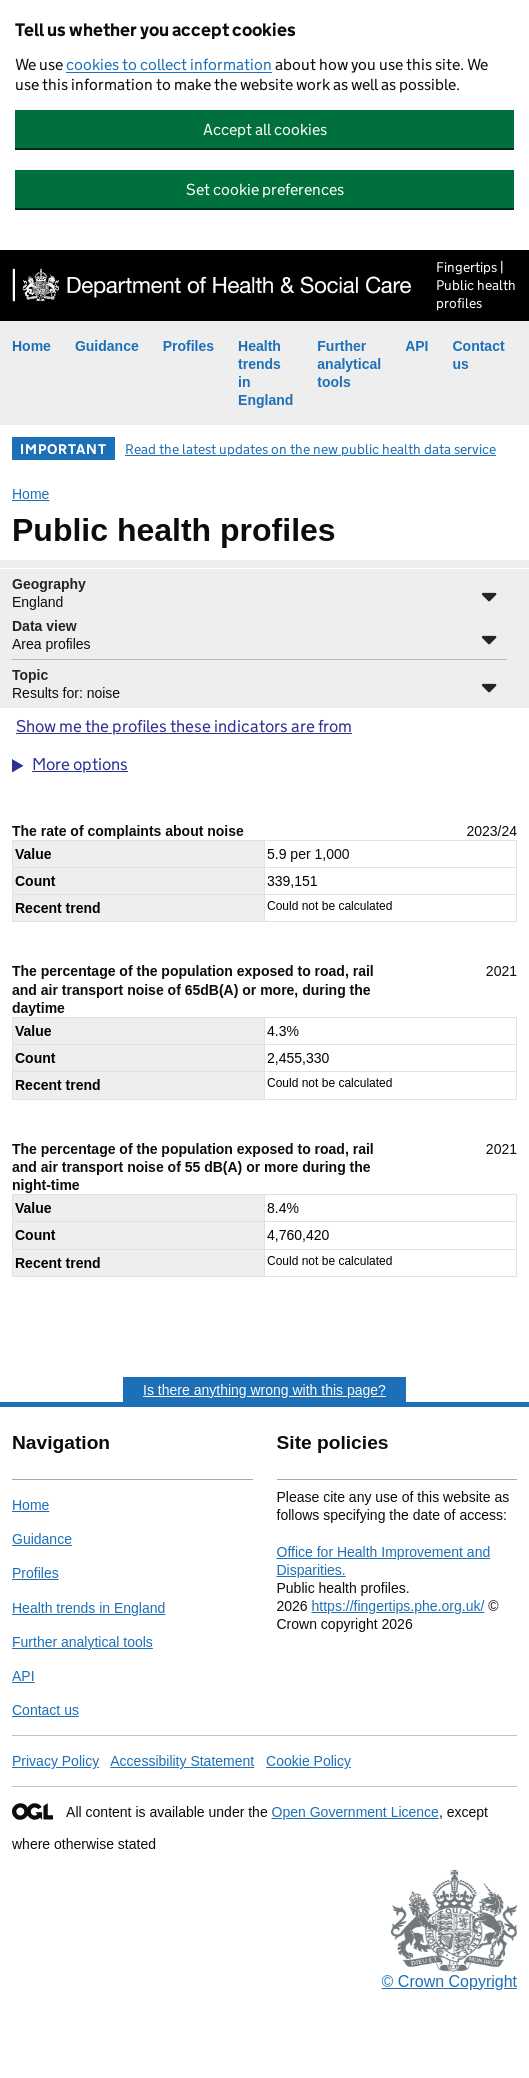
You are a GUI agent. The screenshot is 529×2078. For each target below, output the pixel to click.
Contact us (45, 1710)
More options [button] (80, 764)
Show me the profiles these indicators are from (184, 726)
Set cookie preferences (265, 189)
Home (31, 346)
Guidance (107, 346)
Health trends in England (88, 1608)
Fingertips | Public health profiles (476, 285)
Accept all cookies (265, 129)
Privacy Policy (55, 1761)
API (416, 346)
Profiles (188, 346)
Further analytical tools (349, 364)
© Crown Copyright (449, 1981)
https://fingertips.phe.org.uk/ (398, 1606)
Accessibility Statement (182, 1761)
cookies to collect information (169, 64)
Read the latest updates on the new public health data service (310, 449)
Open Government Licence (355, 1812)
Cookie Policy (308, 1761)
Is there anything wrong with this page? (264, 1390)
